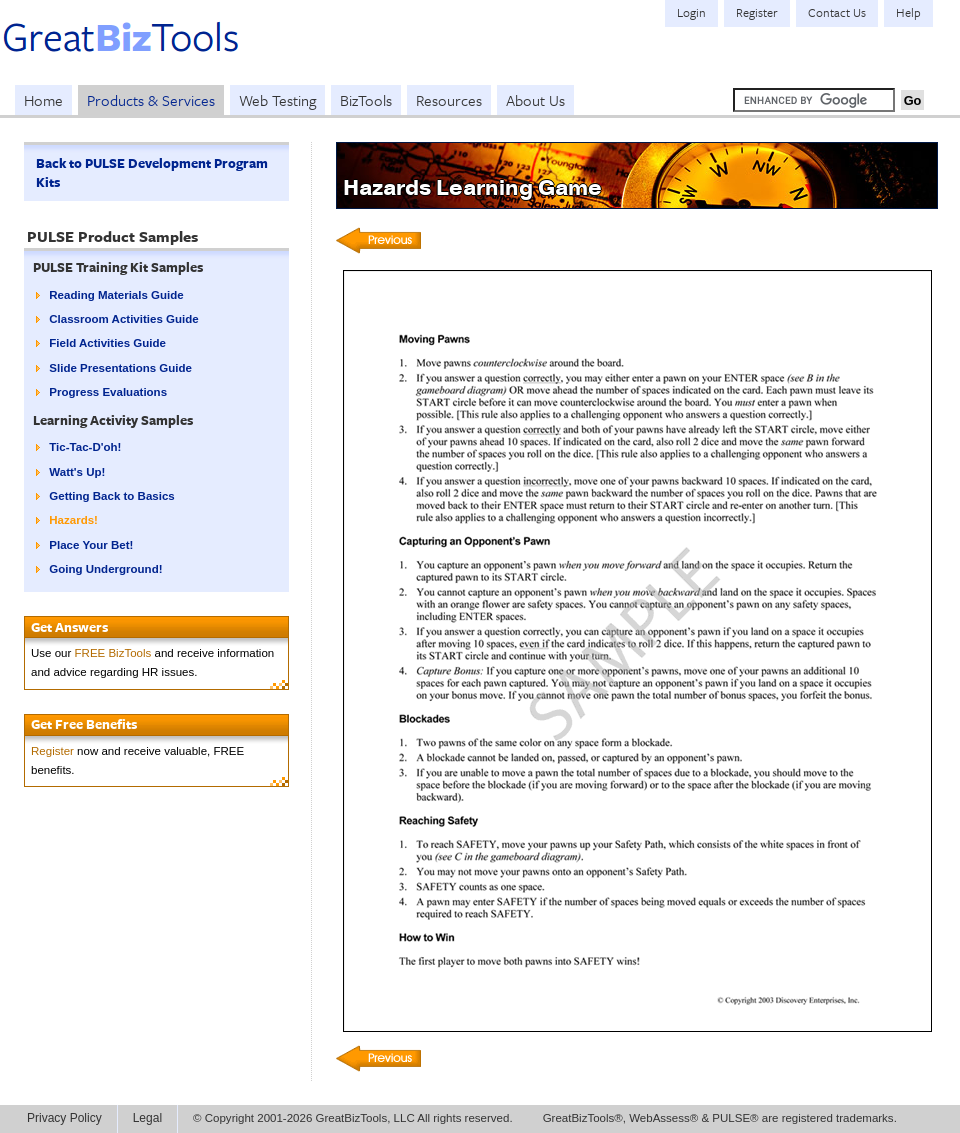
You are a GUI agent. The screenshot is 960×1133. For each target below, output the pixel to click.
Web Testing (277, 100)
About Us (535, 100)
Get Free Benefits (84, 724)
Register (52, 751)
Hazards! (73, 520)
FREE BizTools (113, 653)
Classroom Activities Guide (123, 319)
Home (43, 100)
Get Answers (69, 627)
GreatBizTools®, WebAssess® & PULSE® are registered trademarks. (720, 1118)
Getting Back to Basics (111, 496)
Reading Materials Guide (116, 295)
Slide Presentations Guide (120, 368)
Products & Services (151, 100)
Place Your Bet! (91, 545)
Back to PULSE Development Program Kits (152, 172)
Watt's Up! (77, 472)
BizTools (366, 100)
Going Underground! (105, 569)
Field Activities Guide (107, 343)
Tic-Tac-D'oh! (85, 447)
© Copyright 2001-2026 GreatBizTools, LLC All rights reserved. (353, 1118)
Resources (449, 100)
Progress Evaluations (108, 392)
